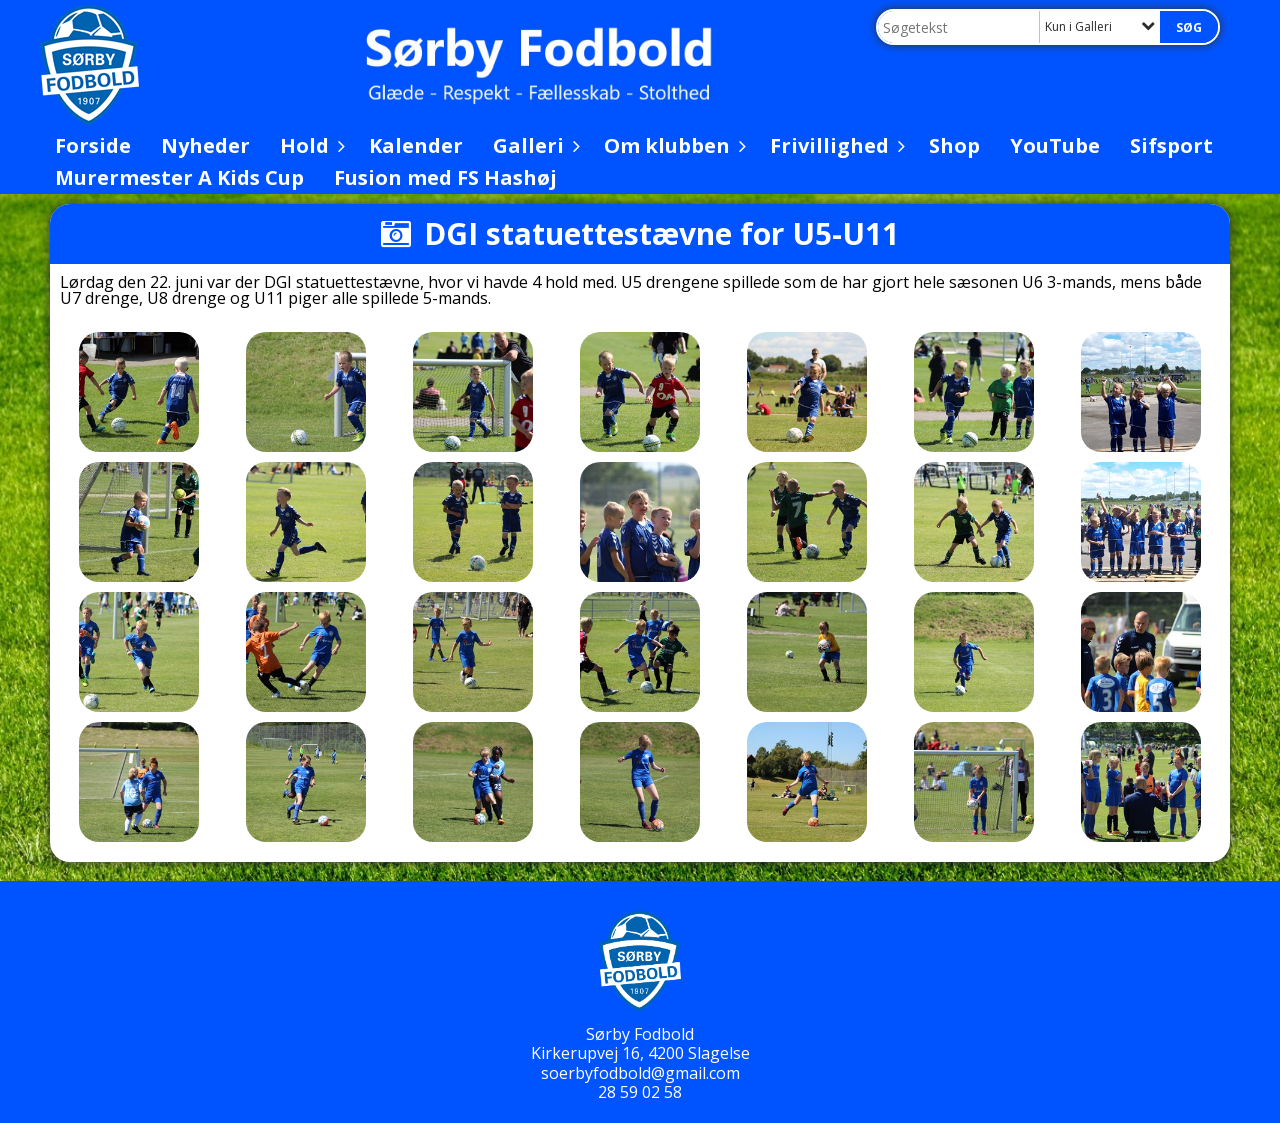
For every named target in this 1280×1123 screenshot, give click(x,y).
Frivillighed (834, 145)
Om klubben (672, 145)
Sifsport (1171, 145)
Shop (954, 145)
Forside (93, 145)
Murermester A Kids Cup (179, 177)
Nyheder (205, 145)
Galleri (533, 145)
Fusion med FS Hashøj (445, 177)
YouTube (1055, 145)
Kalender (416, 145)
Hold (309, 145)
